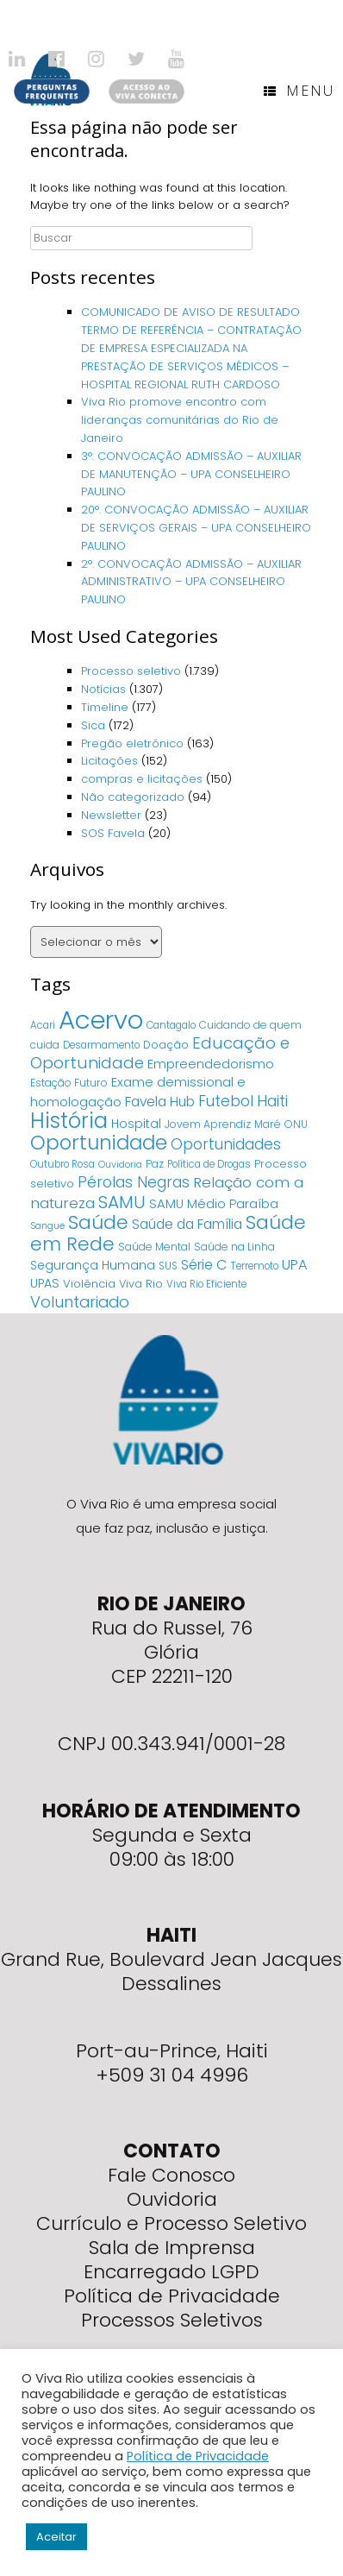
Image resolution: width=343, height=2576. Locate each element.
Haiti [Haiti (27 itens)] (272, 1101)
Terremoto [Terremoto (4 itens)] (254, 1266)
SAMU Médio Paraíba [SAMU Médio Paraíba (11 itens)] (213, 1203)
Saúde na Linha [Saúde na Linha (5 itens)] (234, 1246)
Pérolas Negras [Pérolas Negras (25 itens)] (134, 1182)
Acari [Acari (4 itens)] (42, 1025)
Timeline (104, 707)
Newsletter (111, 815)
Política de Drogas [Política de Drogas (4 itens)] (209, 1164)
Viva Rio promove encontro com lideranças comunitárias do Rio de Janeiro (179, 420)
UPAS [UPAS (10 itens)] (44, 1283)
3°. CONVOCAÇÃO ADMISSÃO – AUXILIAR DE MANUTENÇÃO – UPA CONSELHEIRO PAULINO (191, 474)
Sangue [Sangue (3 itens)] (47, 1225)
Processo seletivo (131, 671)
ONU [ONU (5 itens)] (296, 1124)
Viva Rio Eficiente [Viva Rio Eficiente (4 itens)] (206, 1284)
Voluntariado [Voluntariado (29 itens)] (79, 1302)
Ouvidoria (172, 2199)
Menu (299, 90)
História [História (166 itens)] (69, 1120)
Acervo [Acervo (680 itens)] (101, 1019)
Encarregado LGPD (171, 2271)
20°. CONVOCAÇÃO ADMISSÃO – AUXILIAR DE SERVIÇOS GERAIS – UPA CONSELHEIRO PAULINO (196, 527)
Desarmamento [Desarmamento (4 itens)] (101, 1045)
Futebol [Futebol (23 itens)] (225, 1101)
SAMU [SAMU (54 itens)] (122, 1202)
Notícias (103, 689)
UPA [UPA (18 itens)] (295, 1265)
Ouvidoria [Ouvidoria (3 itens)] (120, 1164)
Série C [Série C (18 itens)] (204, 1265)
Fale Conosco (171, 2175)
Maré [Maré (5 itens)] (267, 1124)
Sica (93, 725)
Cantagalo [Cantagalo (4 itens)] (171, 1025)
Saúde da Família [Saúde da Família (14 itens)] (187, 1224)
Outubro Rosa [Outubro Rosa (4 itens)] (62, 1164)
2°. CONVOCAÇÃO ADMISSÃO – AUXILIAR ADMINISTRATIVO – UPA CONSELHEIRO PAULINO (191, 582)
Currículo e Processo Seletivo (171, 2223)
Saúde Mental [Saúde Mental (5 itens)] (154, 1246)
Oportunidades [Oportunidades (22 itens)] (226, 1144)
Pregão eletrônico (132, 743)
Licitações (109, 761)
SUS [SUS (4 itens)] (168, 1266)
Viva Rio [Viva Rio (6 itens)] (141, 1283)
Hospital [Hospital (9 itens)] (136, 1123)
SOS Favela (113, 833)
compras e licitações (142, 779)
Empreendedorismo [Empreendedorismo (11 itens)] (210, 1064)
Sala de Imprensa (172, 2247)
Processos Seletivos (172, 2320)
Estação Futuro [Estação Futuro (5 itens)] (69, 1082)
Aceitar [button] (56, 2537)
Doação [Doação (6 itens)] (166, 1044)
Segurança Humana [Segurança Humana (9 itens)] (92, 1265)
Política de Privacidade (172, 2296)
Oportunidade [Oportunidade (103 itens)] (98, 1142)
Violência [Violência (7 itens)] (89, 1283)
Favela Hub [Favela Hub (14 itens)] (160, 1102)
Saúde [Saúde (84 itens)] (98, 1222)
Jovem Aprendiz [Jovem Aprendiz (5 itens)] (208, 1124)
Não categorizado (132, 797)
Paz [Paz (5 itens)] (155, 1163)
